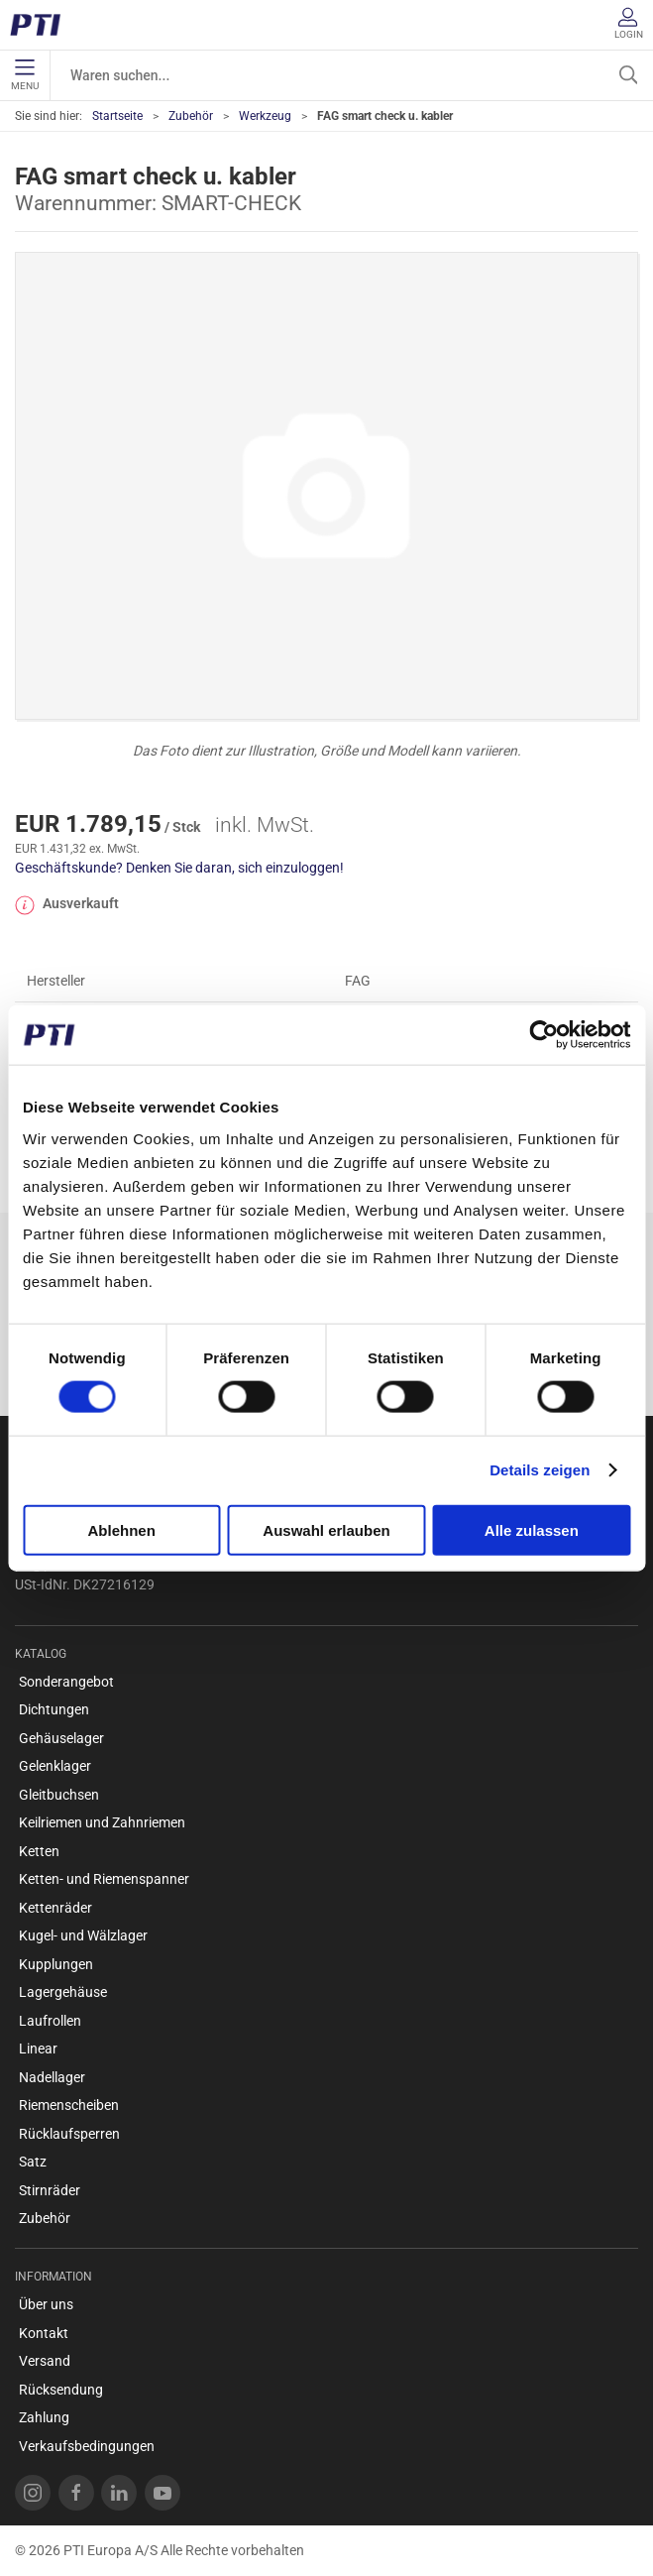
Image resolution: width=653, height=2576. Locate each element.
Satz (33, 2161)
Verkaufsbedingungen (87, 2446)
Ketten (39, 1851)
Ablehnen (122, 1529)
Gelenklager (55, 1766)
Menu (25, 75)
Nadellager (52, 2077)
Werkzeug (265, 116)
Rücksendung (61, 2390)
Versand (44, 2361)
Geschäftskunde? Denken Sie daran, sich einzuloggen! (179, 868)
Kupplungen (56, 1964)
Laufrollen (50, 2021)
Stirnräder (49, 2190)
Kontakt (43, 2333)
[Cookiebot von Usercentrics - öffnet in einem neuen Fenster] (543, 1035)
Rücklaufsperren (69, 2134)
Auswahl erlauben (326, 1529)
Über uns (46, 2304)
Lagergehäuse (63, 1992)
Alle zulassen (532, 1529)
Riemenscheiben (69, 2105)
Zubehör (190, 116)
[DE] (42, 25)
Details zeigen (540, 1470)
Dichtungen (54, 1709)
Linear (38, 2048)
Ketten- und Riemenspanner (104, 1879)
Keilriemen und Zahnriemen (102, 1822)
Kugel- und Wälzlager (83, 1935)
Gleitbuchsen (59, 1795)
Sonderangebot (66, 1682)
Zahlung (44, 2417)
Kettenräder (55, 1908)
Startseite (117, 116)
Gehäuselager (61, 1738)
